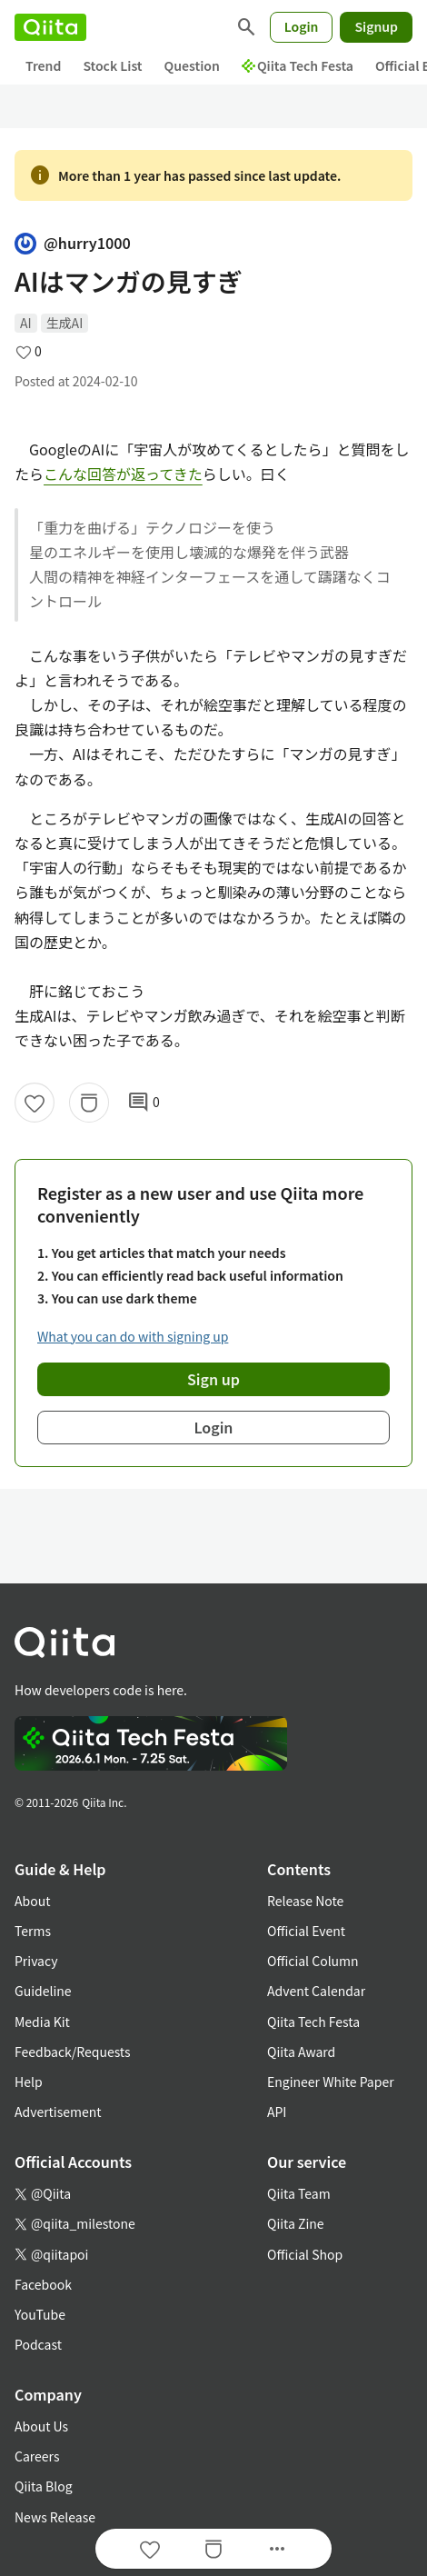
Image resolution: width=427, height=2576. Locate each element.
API (276, 2111)
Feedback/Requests (73, 2051)
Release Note (305, 1901)
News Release (55, 2517)
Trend (43, 65)
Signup (376, 26)
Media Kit (42, 2021)
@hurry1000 (73, 243)
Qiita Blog (44, 2486)
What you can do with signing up (132, 1336)
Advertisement (58, 2111)
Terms (33, 1931)
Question (192, 65)
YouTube (40, 2314)
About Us (41, 2426)
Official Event (306, 1931)
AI (26, 323)
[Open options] (277, 2549)
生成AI (65, 323)
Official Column (313, 1961)
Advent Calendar (316, 1991)
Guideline (43, 1991)
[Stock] (89, 1103)
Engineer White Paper (330, 2081)
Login (301, 26)
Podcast (38, 2344)
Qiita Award (301, 2051)
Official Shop (305, 2254)
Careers (37, 2456)
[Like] (35, 1103)
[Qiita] (50, 27)
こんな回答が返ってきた (123, 473)
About (32, 1901)
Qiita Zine (295, 2223)
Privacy (36, 1961)
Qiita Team (299, 2193)
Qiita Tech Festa (297, 65)
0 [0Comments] (143, 1102)
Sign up (213, 1379)
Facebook (43, 2284)
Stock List (112, 65)
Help (29, 2081)
